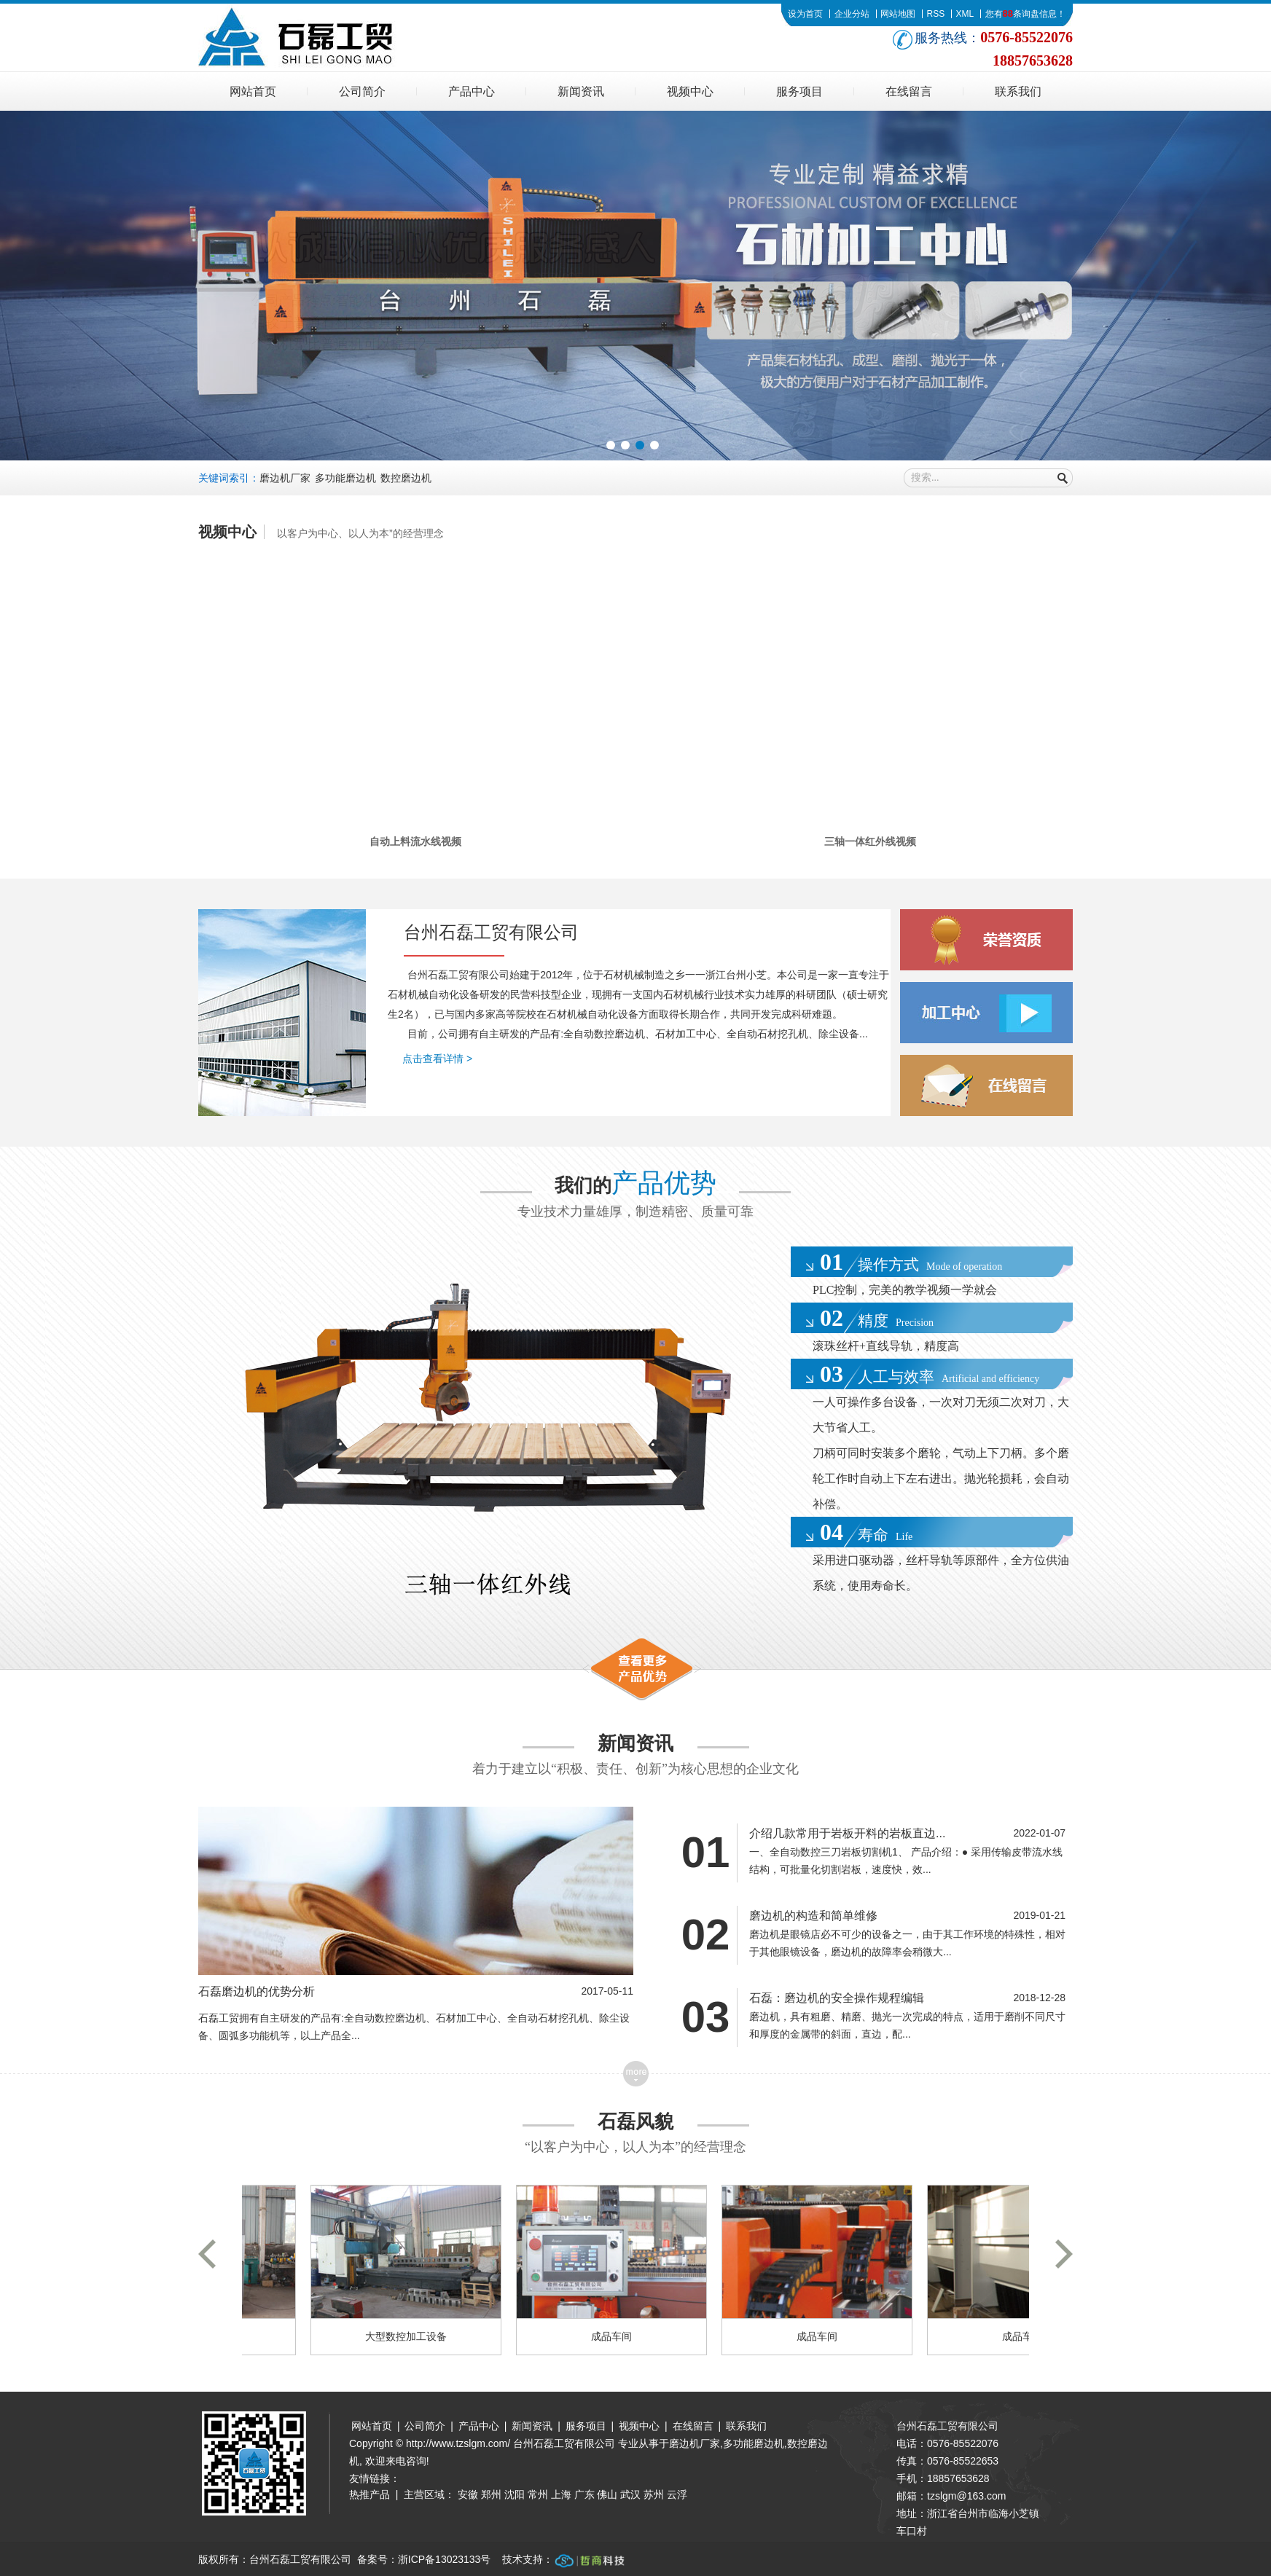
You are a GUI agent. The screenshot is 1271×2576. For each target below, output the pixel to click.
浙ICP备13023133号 (444, 2559)
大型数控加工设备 (409, 2336)
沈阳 (514, 2494)
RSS (935, 14)
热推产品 (369, 2494)
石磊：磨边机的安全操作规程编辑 (836, 1998)
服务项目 (799, 91)
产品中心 (471, 91)
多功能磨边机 (345, 478)
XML (965, 14)
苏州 (654, 2494)
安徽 (468, 2494)
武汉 (630, 2494)
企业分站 (851, 14)
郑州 (491, 2494)
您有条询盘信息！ (1025, 14)
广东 (584, 2494)
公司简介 (362, 91)
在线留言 (908, 91)
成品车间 (615, 2336)
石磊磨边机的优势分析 (256, 1991)
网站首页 (253, 91)
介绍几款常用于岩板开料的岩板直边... (847, 1833)
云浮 (677, 2494)
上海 (561, 2494)
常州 (538, 2494)
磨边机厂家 (284, 478)
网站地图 (897, 14)
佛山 (607, 2494)
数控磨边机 (405, 478)
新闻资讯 (581, 91)
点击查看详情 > (437, 1058)
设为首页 (805, 14)
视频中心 (690, 91)
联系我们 (1018, 91)
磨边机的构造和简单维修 (813, 1915)
